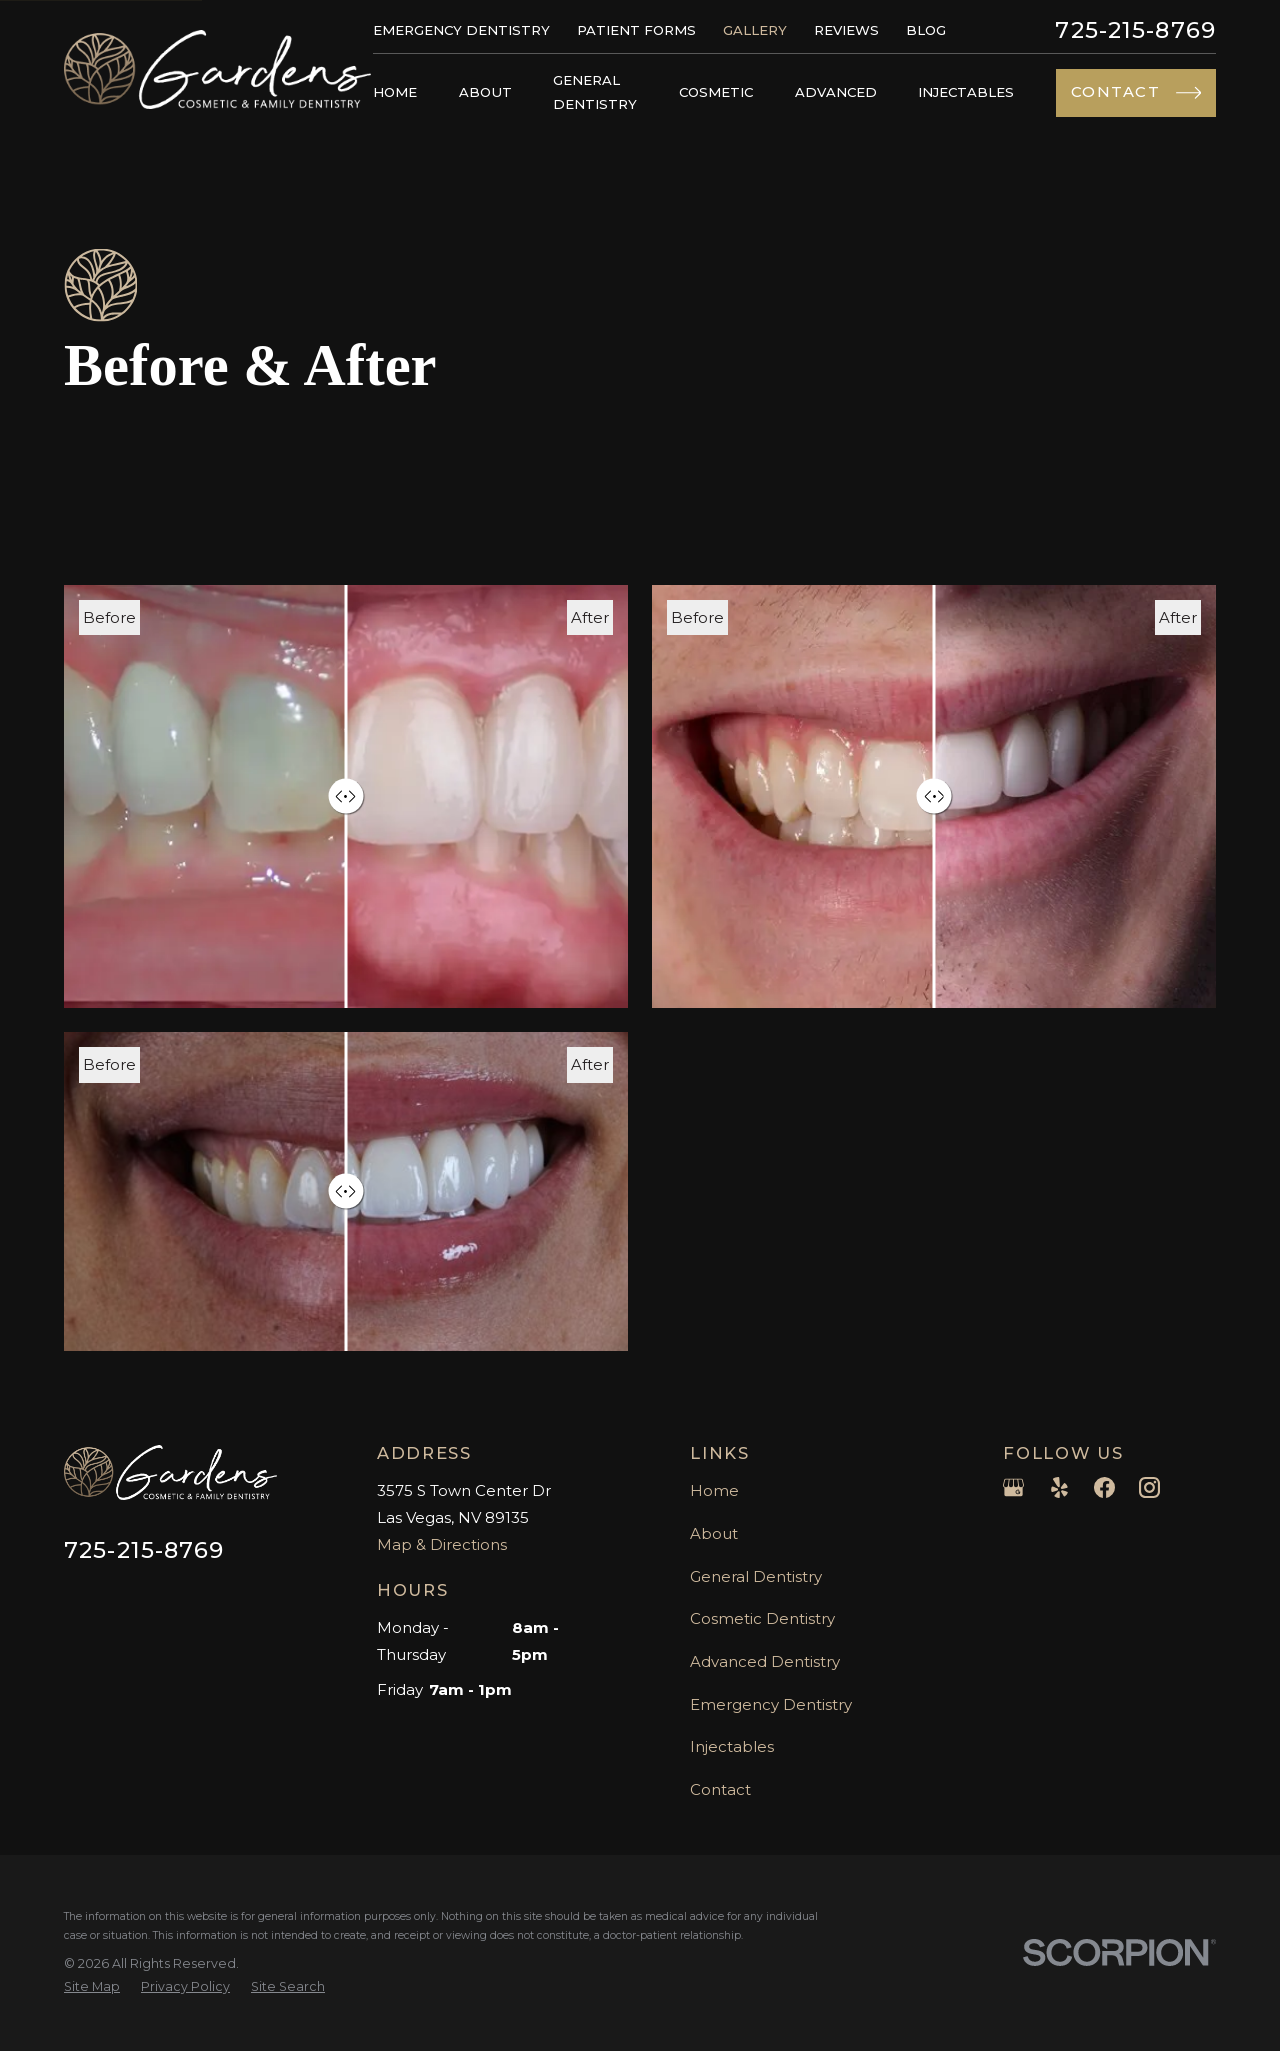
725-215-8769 (1135, 30)
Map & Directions (442, 1544)
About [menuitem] (485, 92)
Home (714, 1490)
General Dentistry (756, 1576)
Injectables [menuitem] (966, 92)
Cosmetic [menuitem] (716, 92)
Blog (926, 30)
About (714, 1533)
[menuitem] (92, 1987)
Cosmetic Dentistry (762, 1618)
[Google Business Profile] (1013, 1487)
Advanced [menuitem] (836, 92)
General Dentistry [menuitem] (595, 92)
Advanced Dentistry (765, 1661)
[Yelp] (1059, 1487)
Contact (720, 1789)
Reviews (846, 30)
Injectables (732, 1746)
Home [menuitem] (395, 92)
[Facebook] (1104, 1487)
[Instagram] (1149, 1487)
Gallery (755, 30)
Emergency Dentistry (461, 30)
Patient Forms (636, 30)
